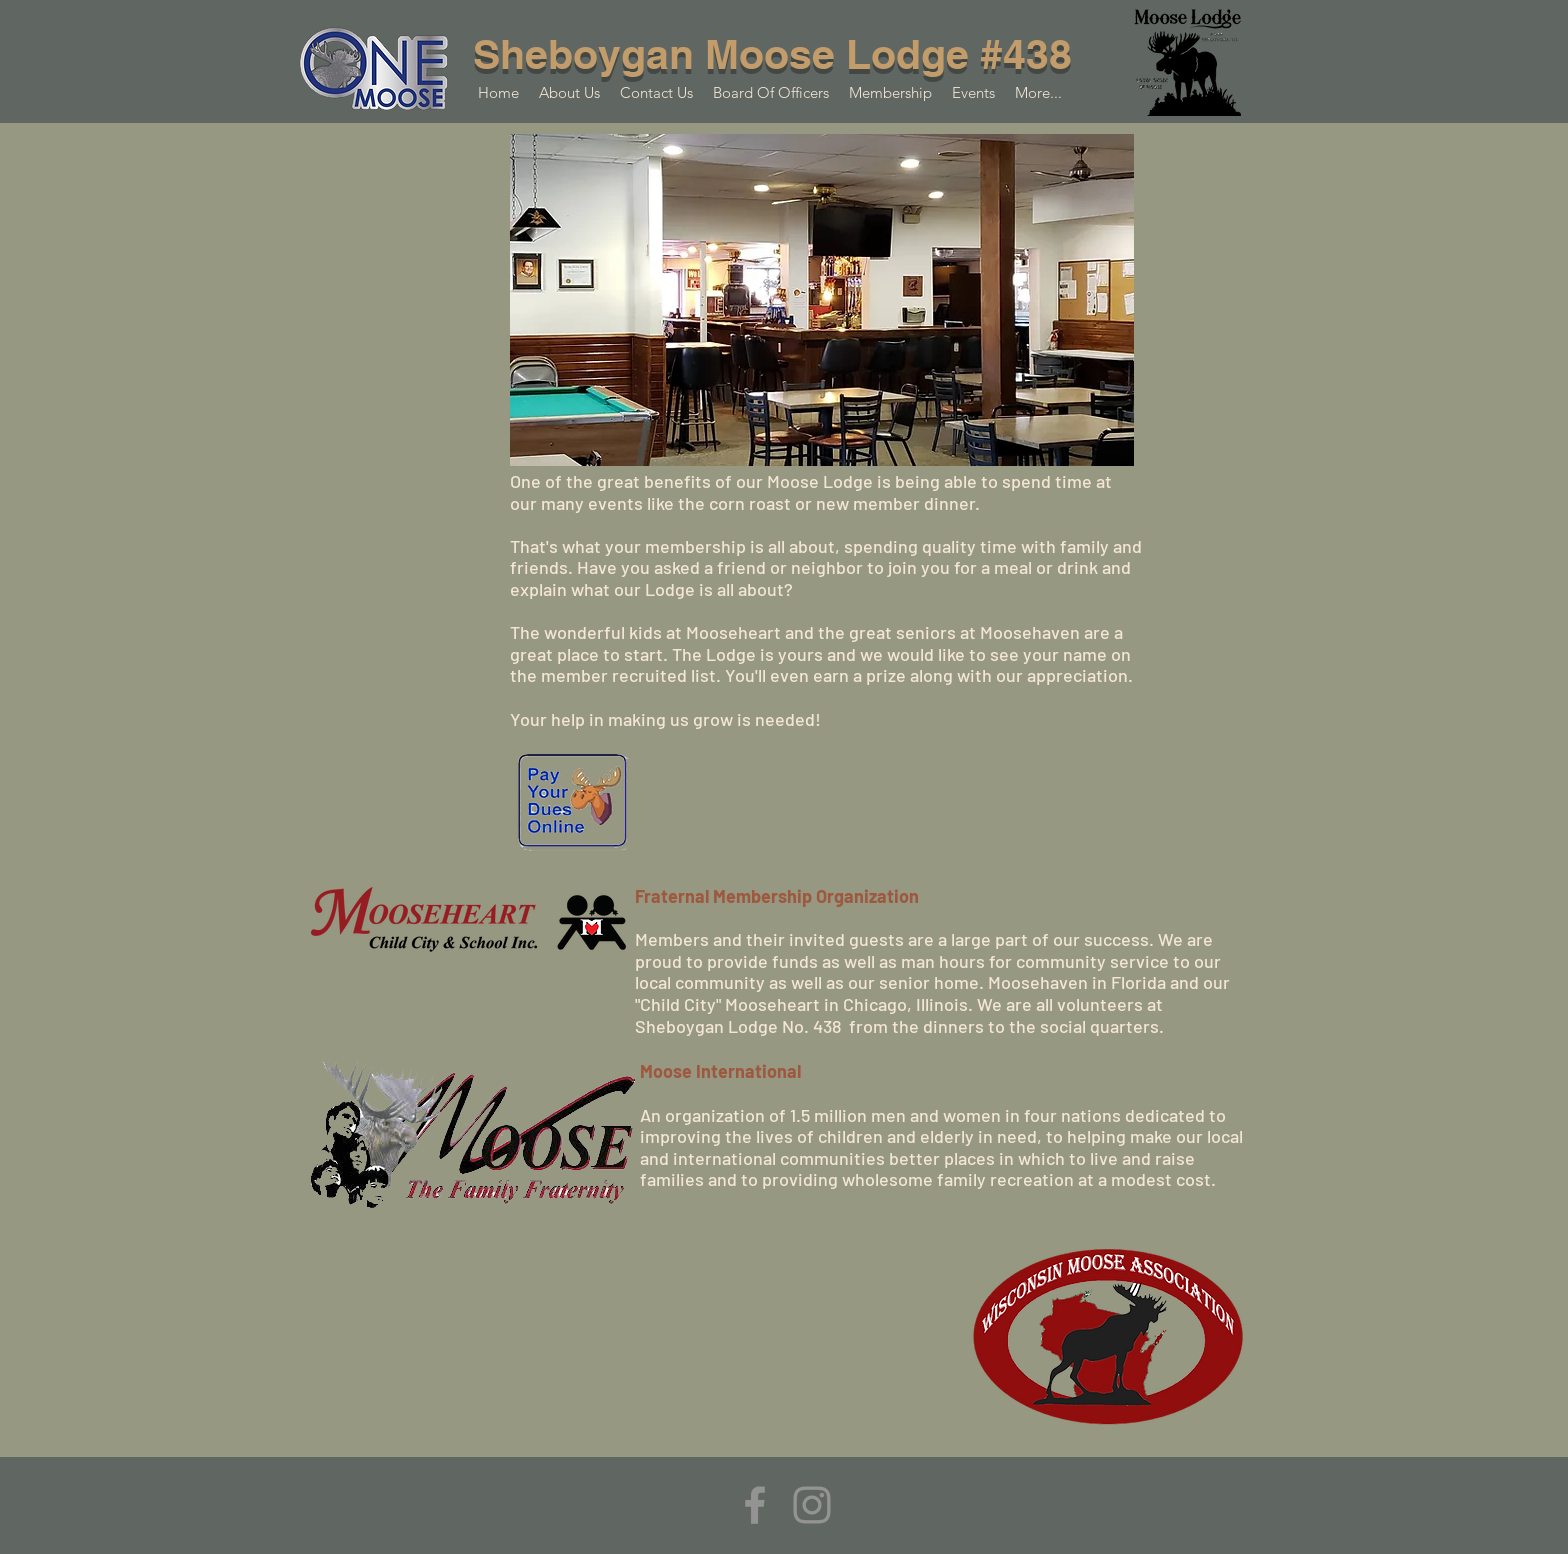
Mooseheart (770, 1004)
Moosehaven (1040, 982)
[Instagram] (812, 1505)
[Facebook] (755, 1505)
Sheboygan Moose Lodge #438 (772, 54)
